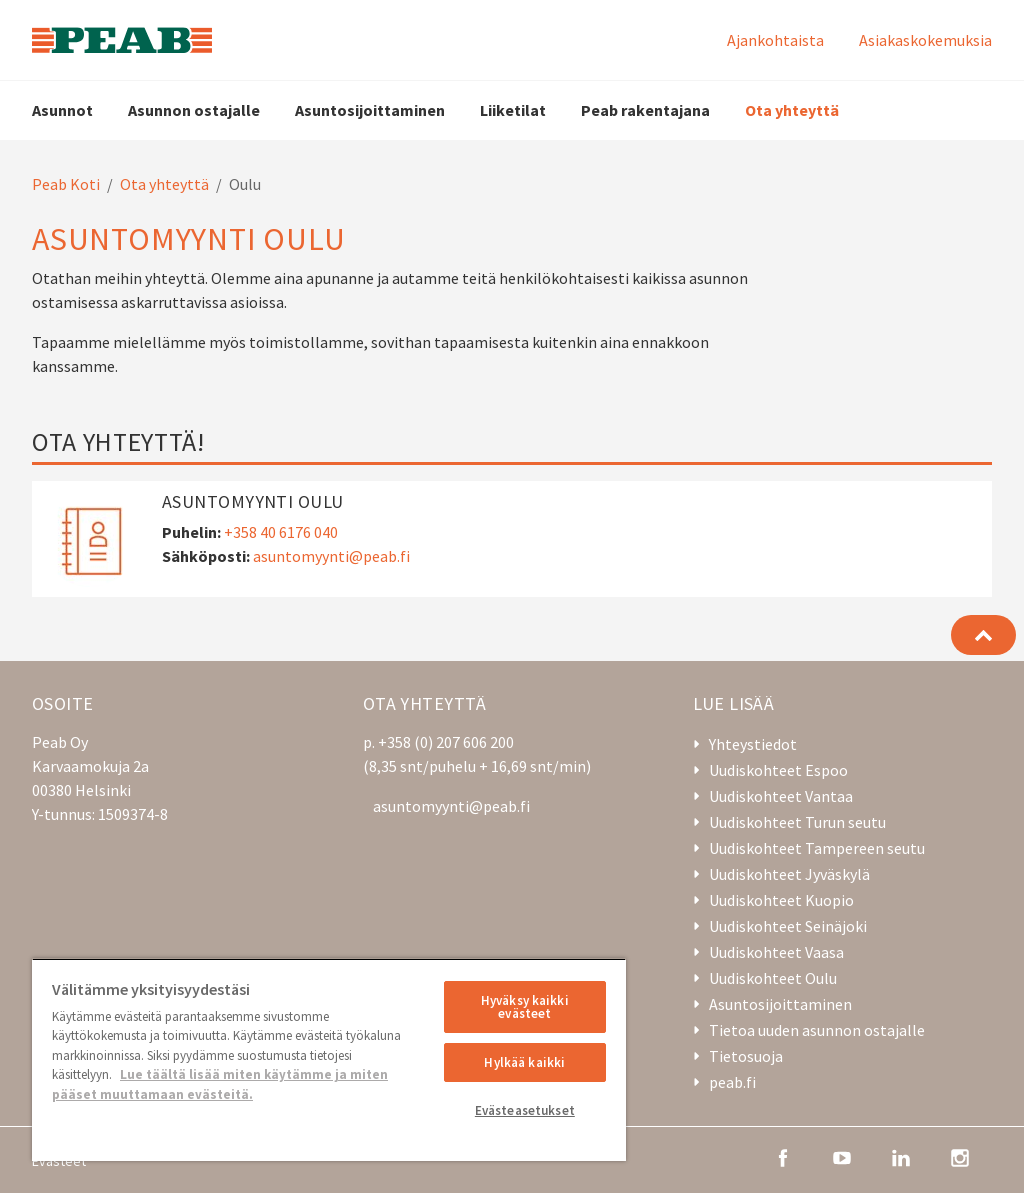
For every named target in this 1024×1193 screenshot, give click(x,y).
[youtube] (842, 1156)
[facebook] (783, 1156)
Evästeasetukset (525, 1110)
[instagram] (960, 1156)
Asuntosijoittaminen (370, 110)
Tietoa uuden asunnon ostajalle (817, 1030)
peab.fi (732, 1082)
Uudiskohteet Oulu (773, 978)
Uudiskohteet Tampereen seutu (817, 848)
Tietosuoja (746, 1056)
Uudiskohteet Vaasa (776, 952)
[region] (329, 1059)
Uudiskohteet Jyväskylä (789, 874)
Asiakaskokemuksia (925, 40)
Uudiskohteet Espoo (778, 770)
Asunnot (62, 110)
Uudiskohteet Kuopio (781, 900)
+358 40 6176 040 (281, 532)
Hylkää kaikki (524, 1062)
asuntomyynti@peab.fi (331, 556)
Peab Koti (66, 184)
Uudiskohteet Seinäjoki (788, 926)
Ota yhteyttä (792, 110)
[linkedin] (901, 1156)
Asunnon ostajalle (194, 110)
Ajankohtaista (775, 40)
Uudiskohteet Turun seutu (797, 822)
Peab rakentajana (645, 110)
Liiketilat (513, 110)
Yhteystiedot (753, 744)
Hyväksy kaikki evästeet (525, 1007)
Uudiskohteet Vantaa (781, 796)
